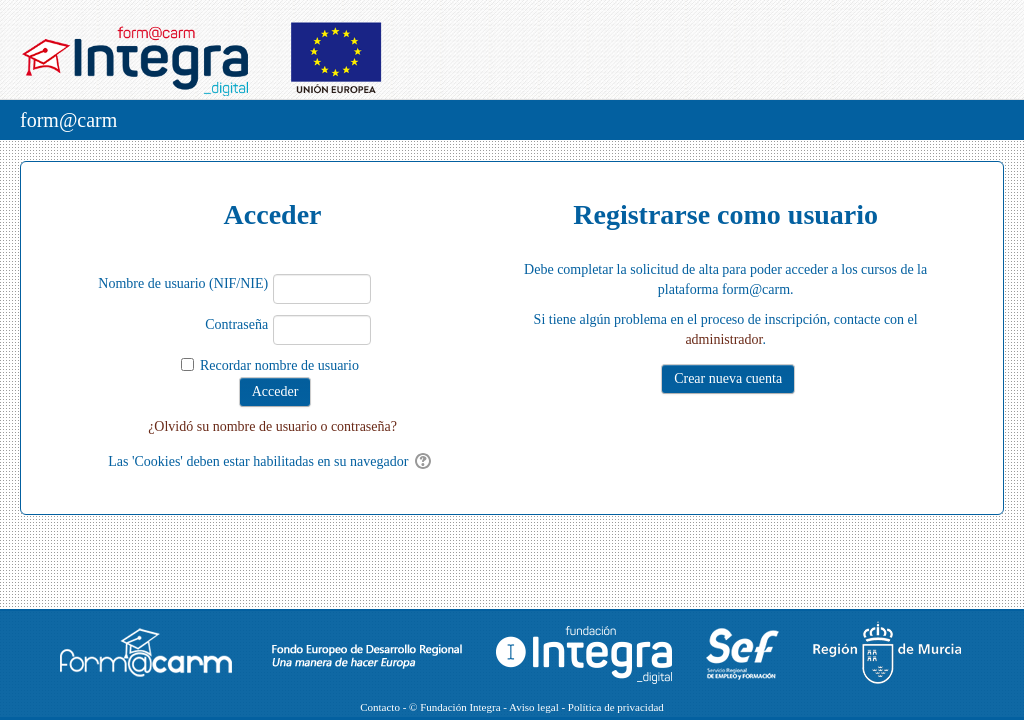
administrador (723, 339)
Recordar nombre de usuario (279, 365)
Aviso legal (534, 707)
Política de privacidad (616, 707)
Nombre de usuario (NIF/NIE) (183, 283)
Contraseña (236, 324)
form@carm (68, 120)
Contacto (380, 707)
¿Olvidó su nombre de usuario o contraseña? (272, 426)
